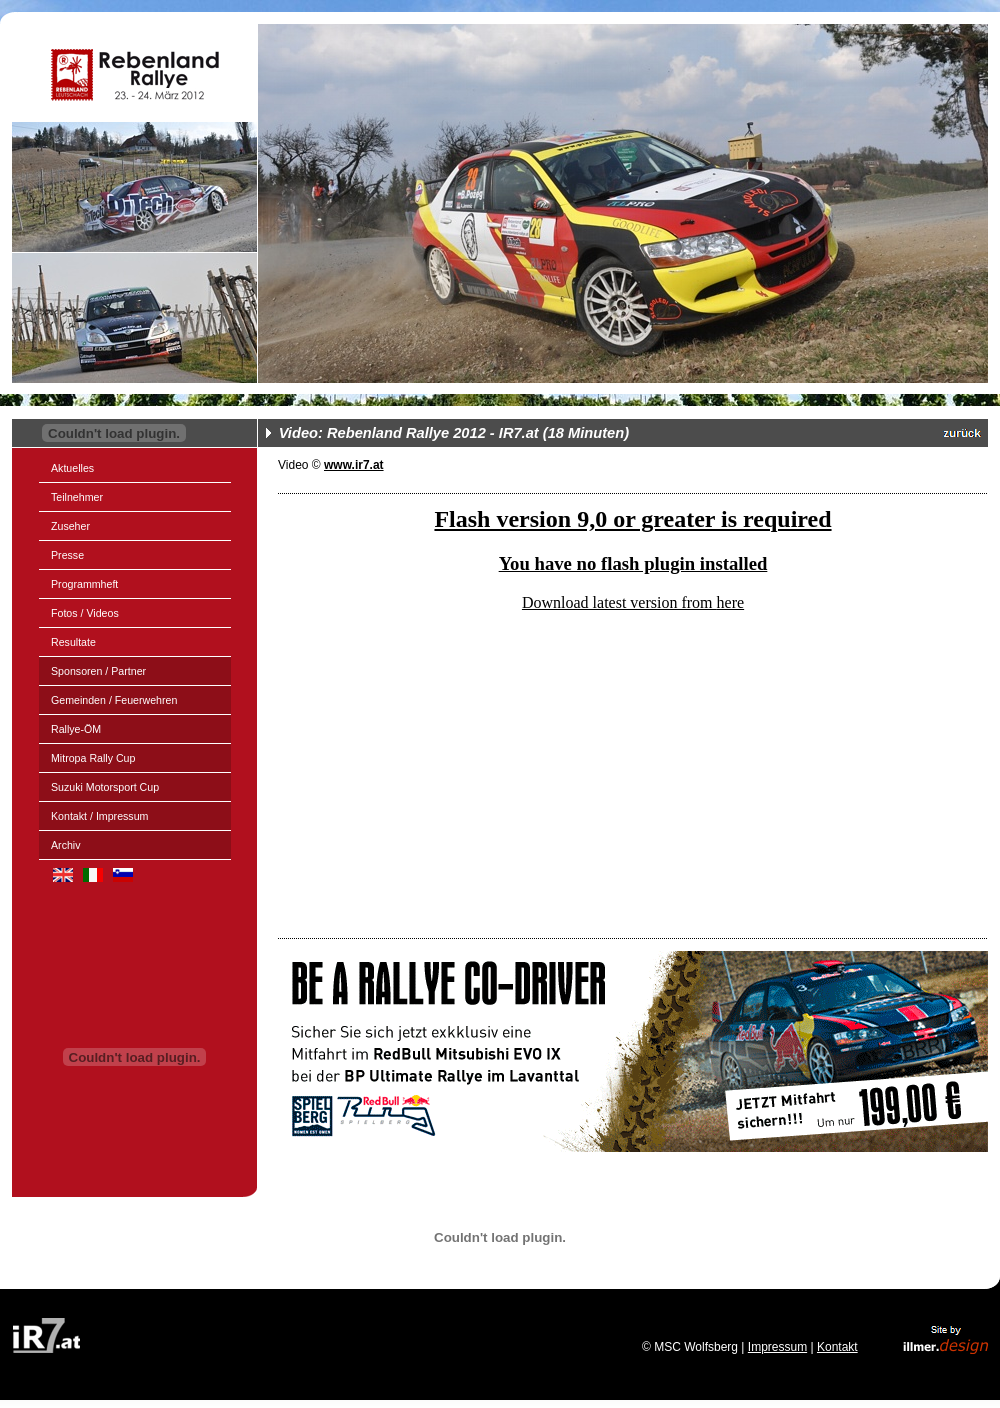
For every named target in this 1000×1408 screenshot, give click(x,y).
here (731, 602)
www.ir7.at (354, 465)
